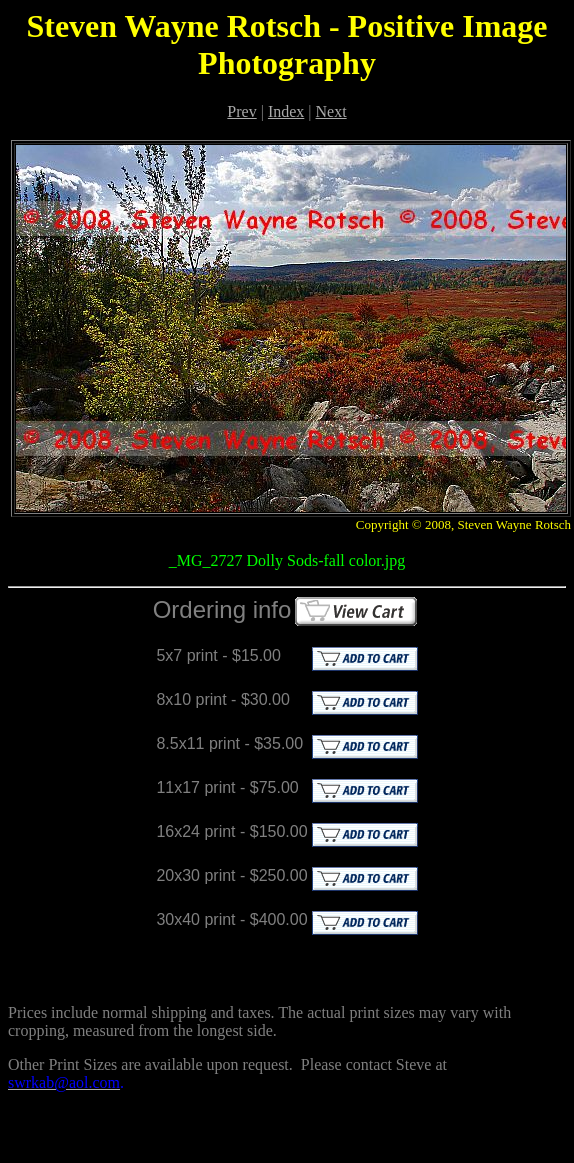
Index (286, 111)
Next (331, 111)
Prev (241, 111)
